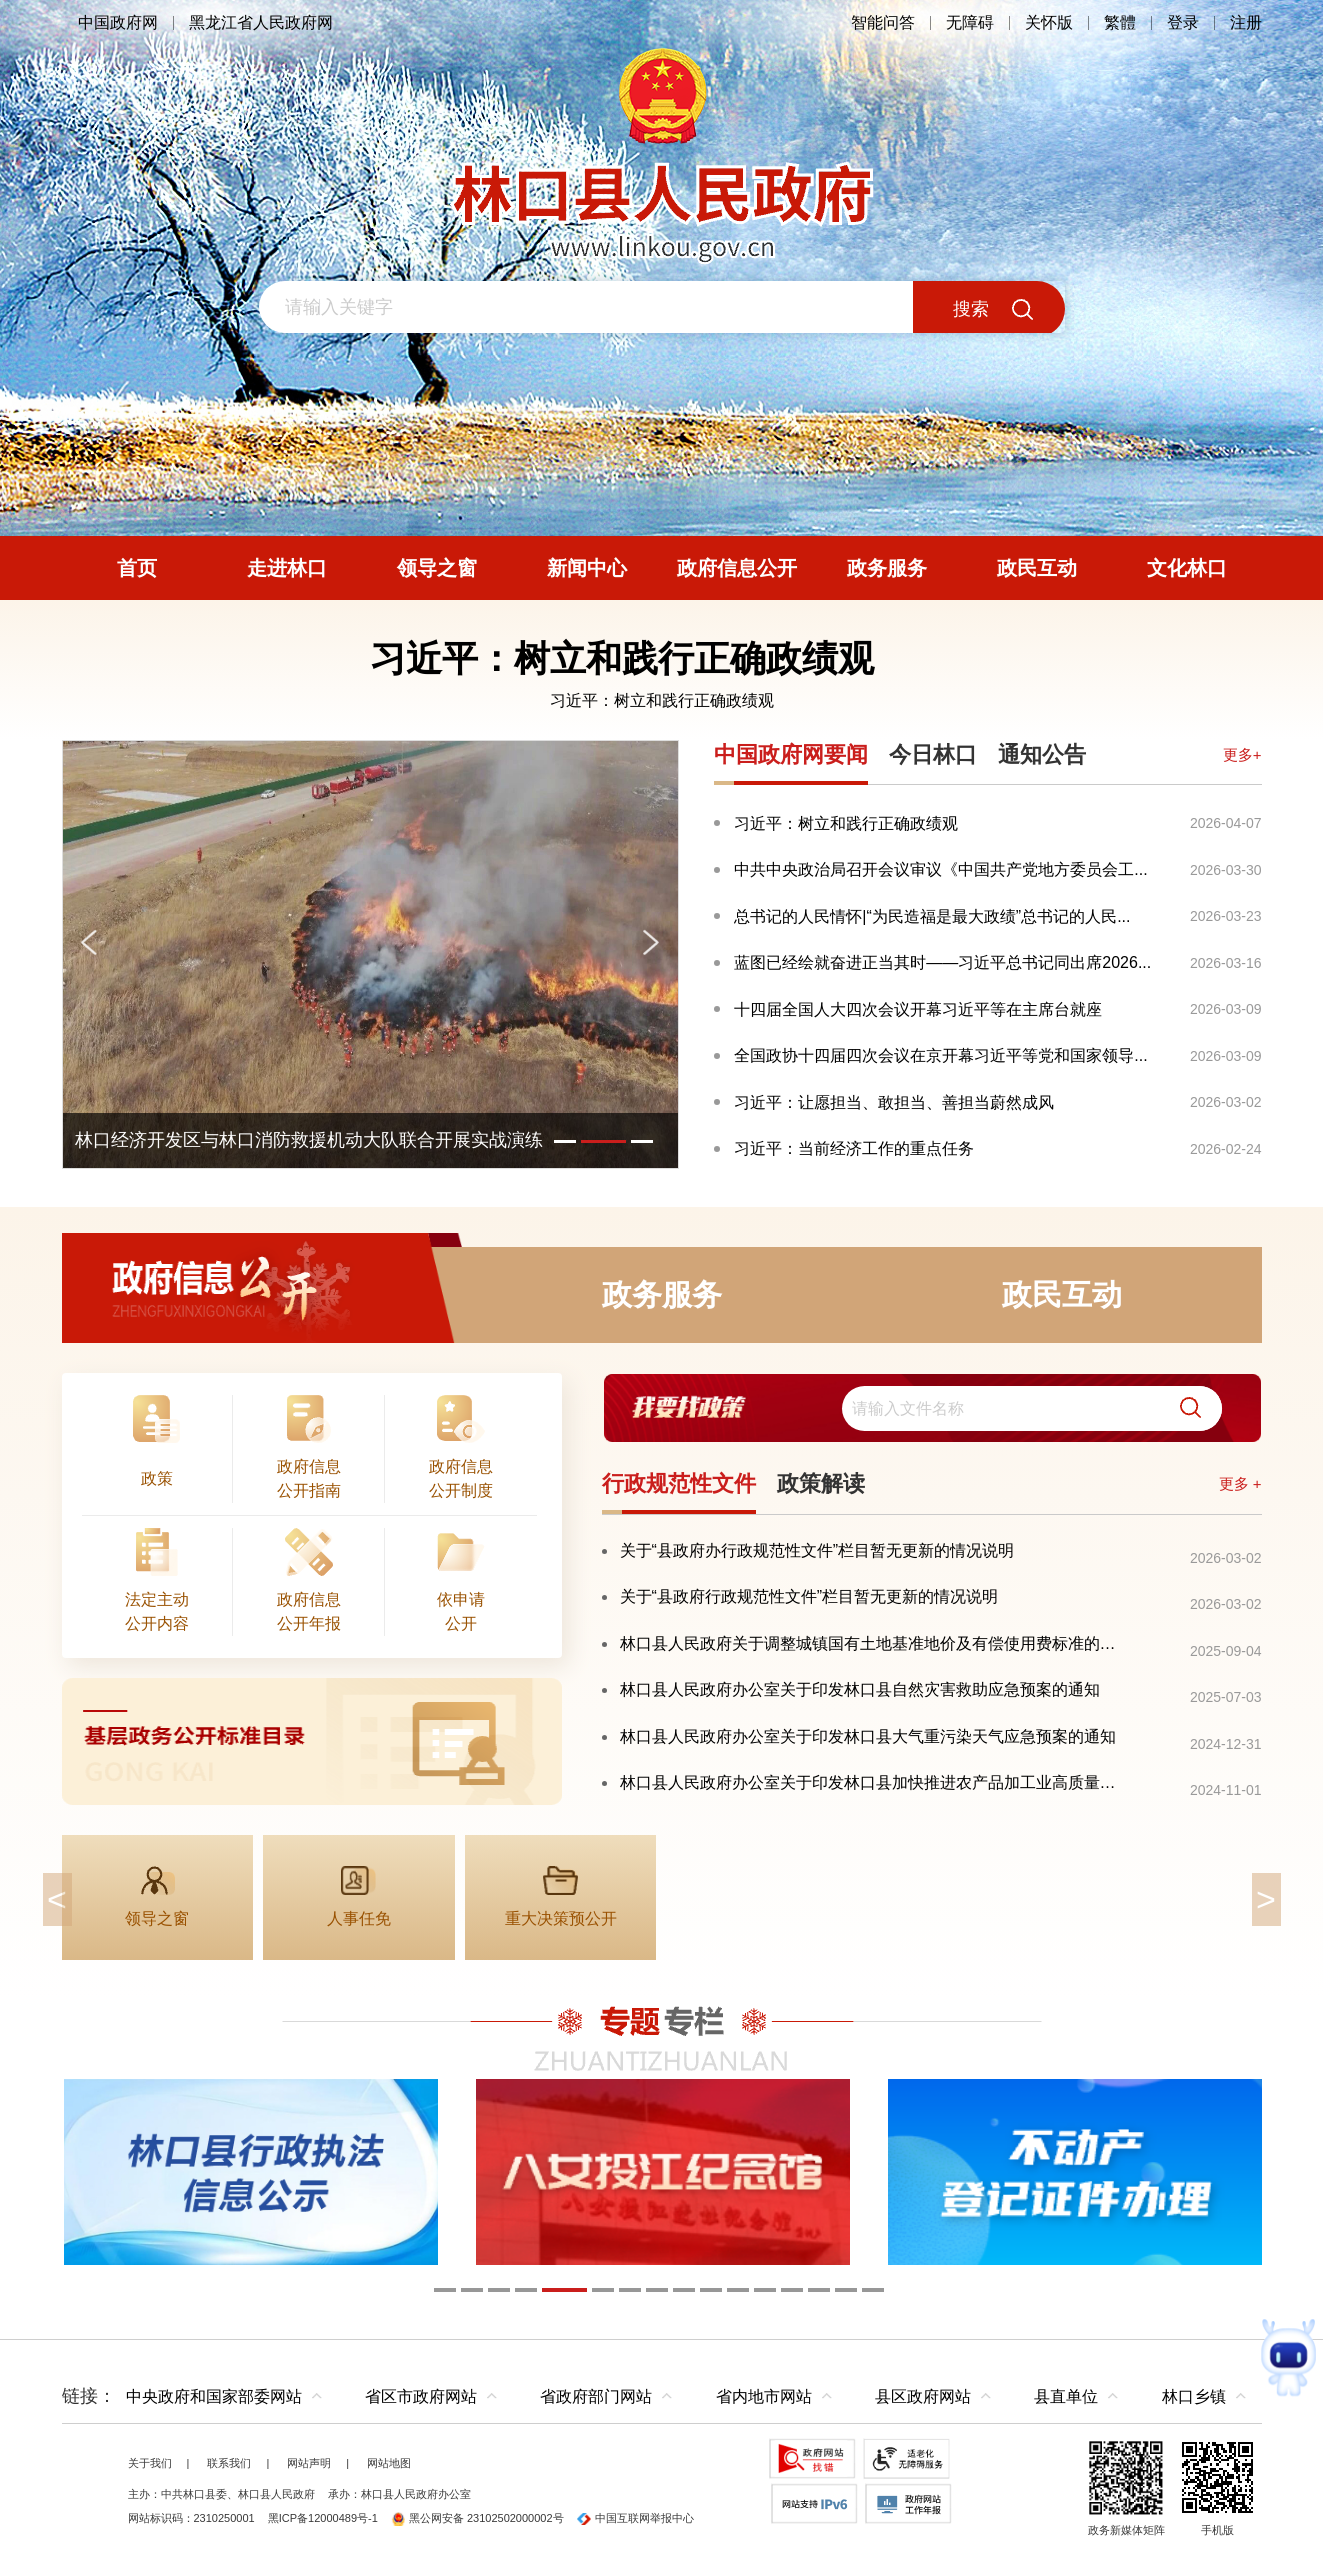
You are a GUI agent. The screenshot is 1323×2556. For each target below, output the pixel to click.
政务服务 (662, 1294)
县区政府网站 (923, 2396)
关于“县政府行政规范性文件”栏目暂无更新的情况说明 (809, 1596)
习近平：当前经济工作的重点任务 (854, 1148)
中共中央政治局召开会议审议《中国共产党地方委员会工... (940, 869)
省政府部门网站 (596, 2396)
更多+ (1242, 754)
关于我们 (150, 2463)
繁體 (1120, 22)
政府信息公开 (262, 1294)
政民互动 (1062, 1294)
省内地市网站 (764, 2396)
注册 (1246, 22)
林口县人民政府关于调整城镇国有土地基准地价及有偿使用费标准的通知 (875, 1643)
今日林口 (933, 754)
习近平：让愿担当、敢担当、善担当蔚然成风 (894, 1102)
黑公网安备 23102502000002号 (477, 2518)
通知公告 (1042, 754)
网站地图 (389, 2463)
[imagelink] (312, 1741)
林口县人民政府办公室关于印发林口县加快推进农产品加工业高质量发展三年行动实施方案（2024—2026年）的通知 (875, 1782)
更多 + (1240, 1483)
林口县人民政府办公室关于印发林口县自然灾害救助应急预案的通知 (860, 1689)
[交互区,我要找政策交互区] (932, 1408)
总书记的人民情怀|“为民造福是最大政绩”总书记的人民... (932, 916)
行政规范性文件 (679, 1483)
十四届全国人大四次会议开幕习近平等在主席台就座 (918, 1009)
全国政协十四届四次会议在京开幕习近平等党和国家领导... (940, 1055)
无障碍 (970, 22)
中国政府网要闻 (791, 754)
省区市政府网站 (421, 2396)
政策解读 (821, 1483)
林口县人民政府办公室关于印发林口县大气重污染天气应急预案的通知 (868, 1736)
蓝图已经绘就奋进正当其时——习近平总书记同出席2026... (942, 962)
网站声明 (309, 2463)
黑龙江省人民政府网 (261, 22)
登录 (1183, 22)
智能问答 (883, 22)
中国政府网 (118, 22)
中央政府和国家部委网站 (214, 2396)
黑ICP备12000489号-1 (323, 2518)
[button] (1183, 1408)
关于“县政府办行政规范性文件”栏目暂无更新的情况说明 (817, 1550)
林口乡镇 (1194, 2396)
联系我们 (229, 2463)
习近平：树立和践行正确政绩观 (662, 700)
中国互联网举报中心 (635, 2518)
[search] (1032, 1408)
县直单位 (1066, 2396)
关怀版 (1049, 22)
